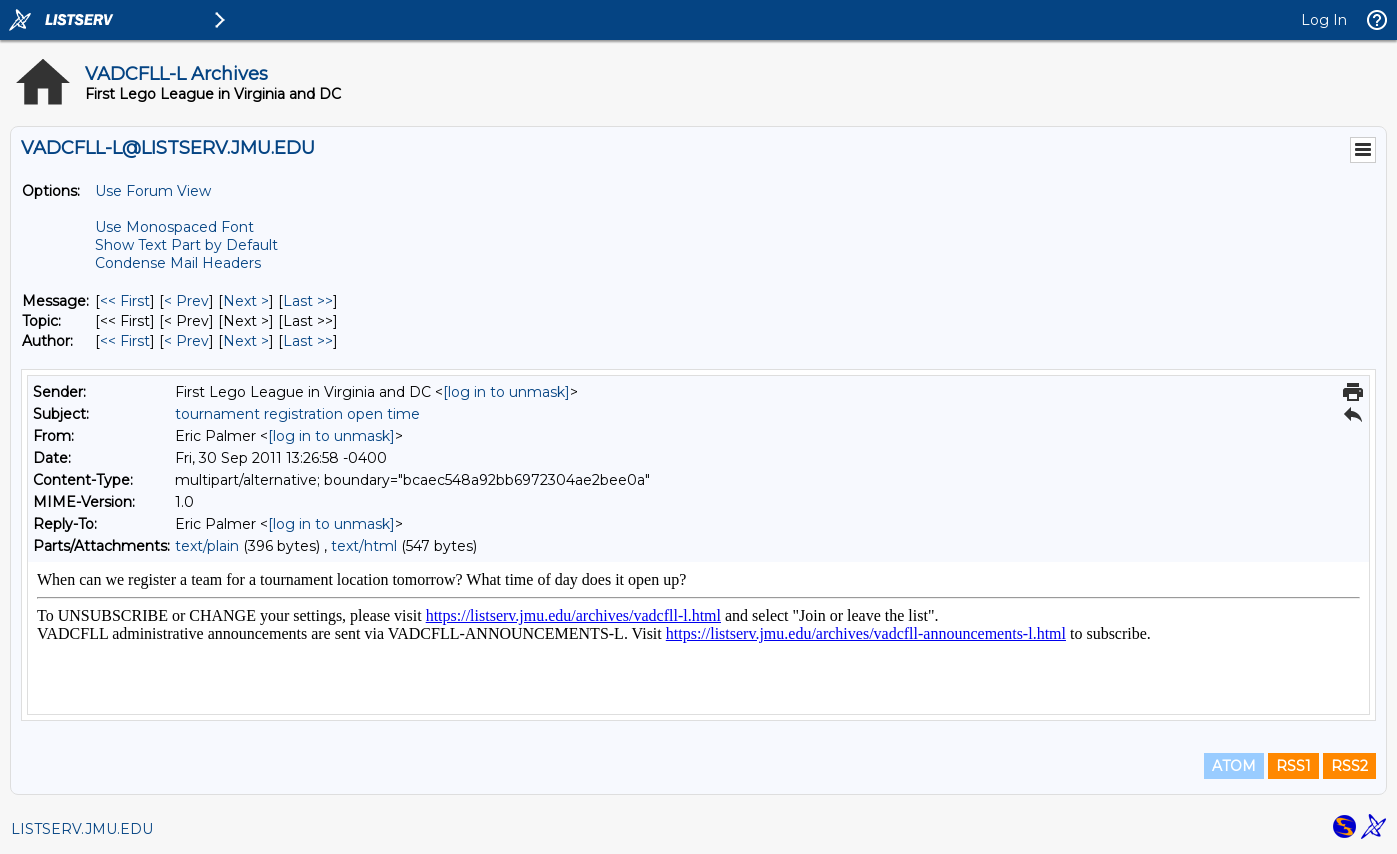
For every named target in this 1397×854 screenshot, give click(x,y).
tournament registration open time (297, 414)
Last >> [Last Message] (308, 301)
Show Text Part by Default (186, 245)
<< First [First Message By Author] (125, 341)
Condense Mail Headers (178, 263)
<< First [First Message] (125, 301)
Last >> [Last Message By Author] (308, 341)
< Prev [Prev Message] (186, 301)
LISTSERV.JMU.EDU (82, 829)
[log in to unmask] (506, 392)
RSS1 (1293, 766)
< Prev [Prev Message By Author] (186, 341)
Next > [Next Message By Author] (246, 341)
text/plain (207, 546)
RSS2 (1349, 766)
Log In (1324, 20)
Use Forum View (153, 191)
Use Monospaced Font (174, 227)
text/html (364, 546)
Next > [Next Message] (246, 301)
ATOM (1234, 766)
